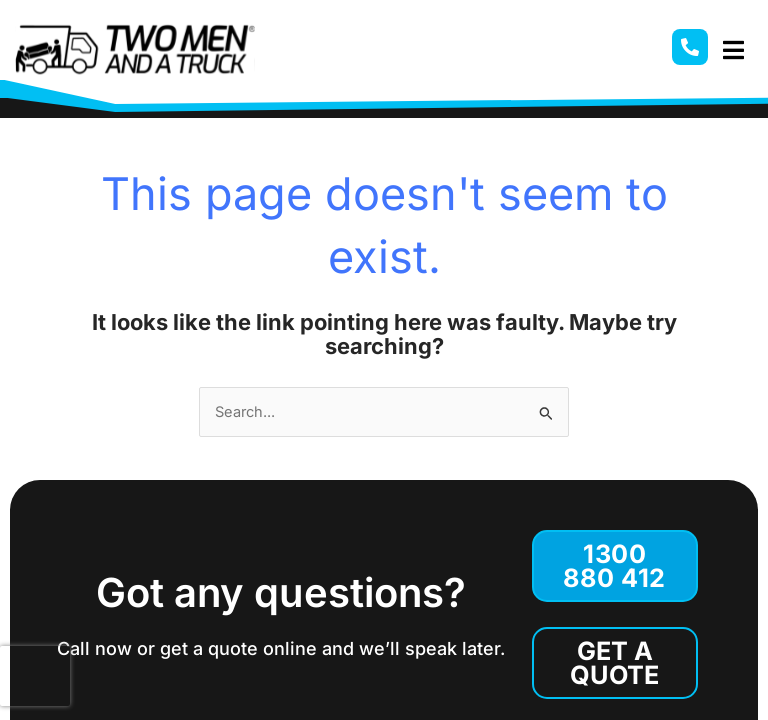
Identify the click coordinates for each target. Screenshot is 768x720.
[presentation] (35, 676)
